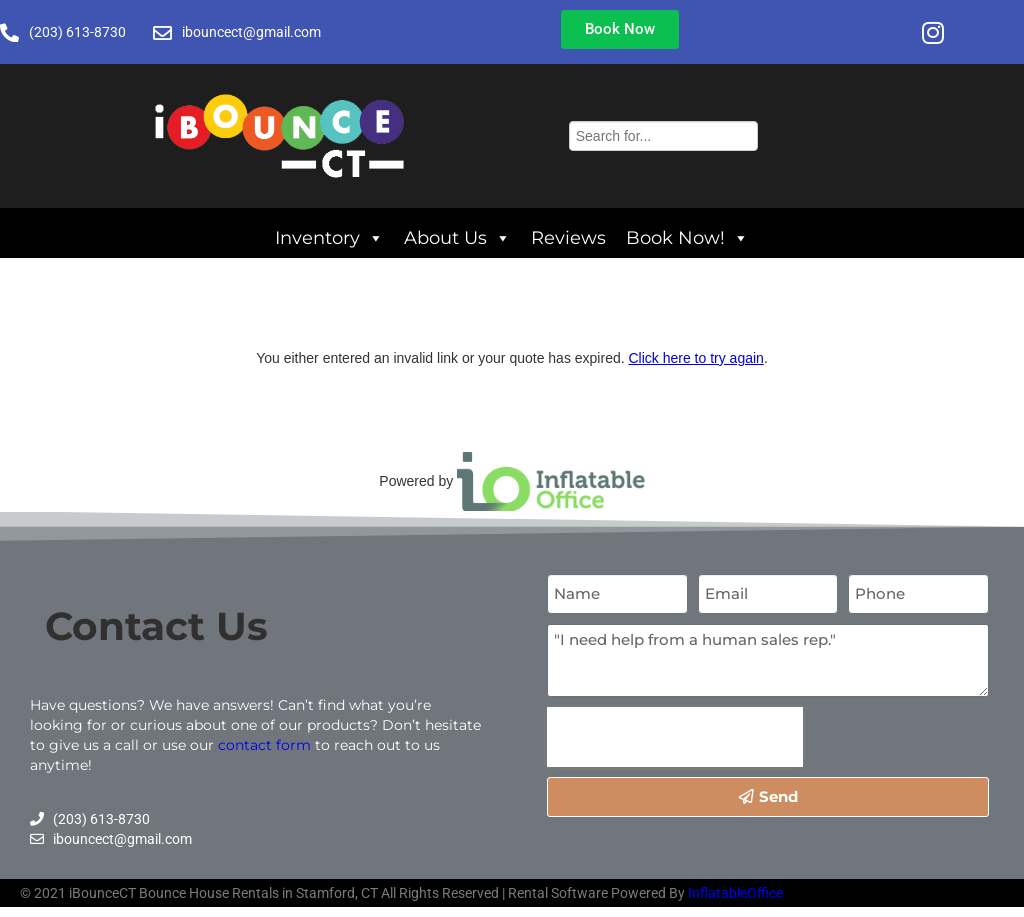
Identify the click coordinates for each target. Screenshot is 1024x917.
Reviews (568, 237)
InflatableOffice (735, 893)
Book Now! (687, 233)
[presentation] (675, 737)
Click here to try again (695, 358)
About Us (457, 233)
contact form (264, 745)
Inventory (329, 233)
